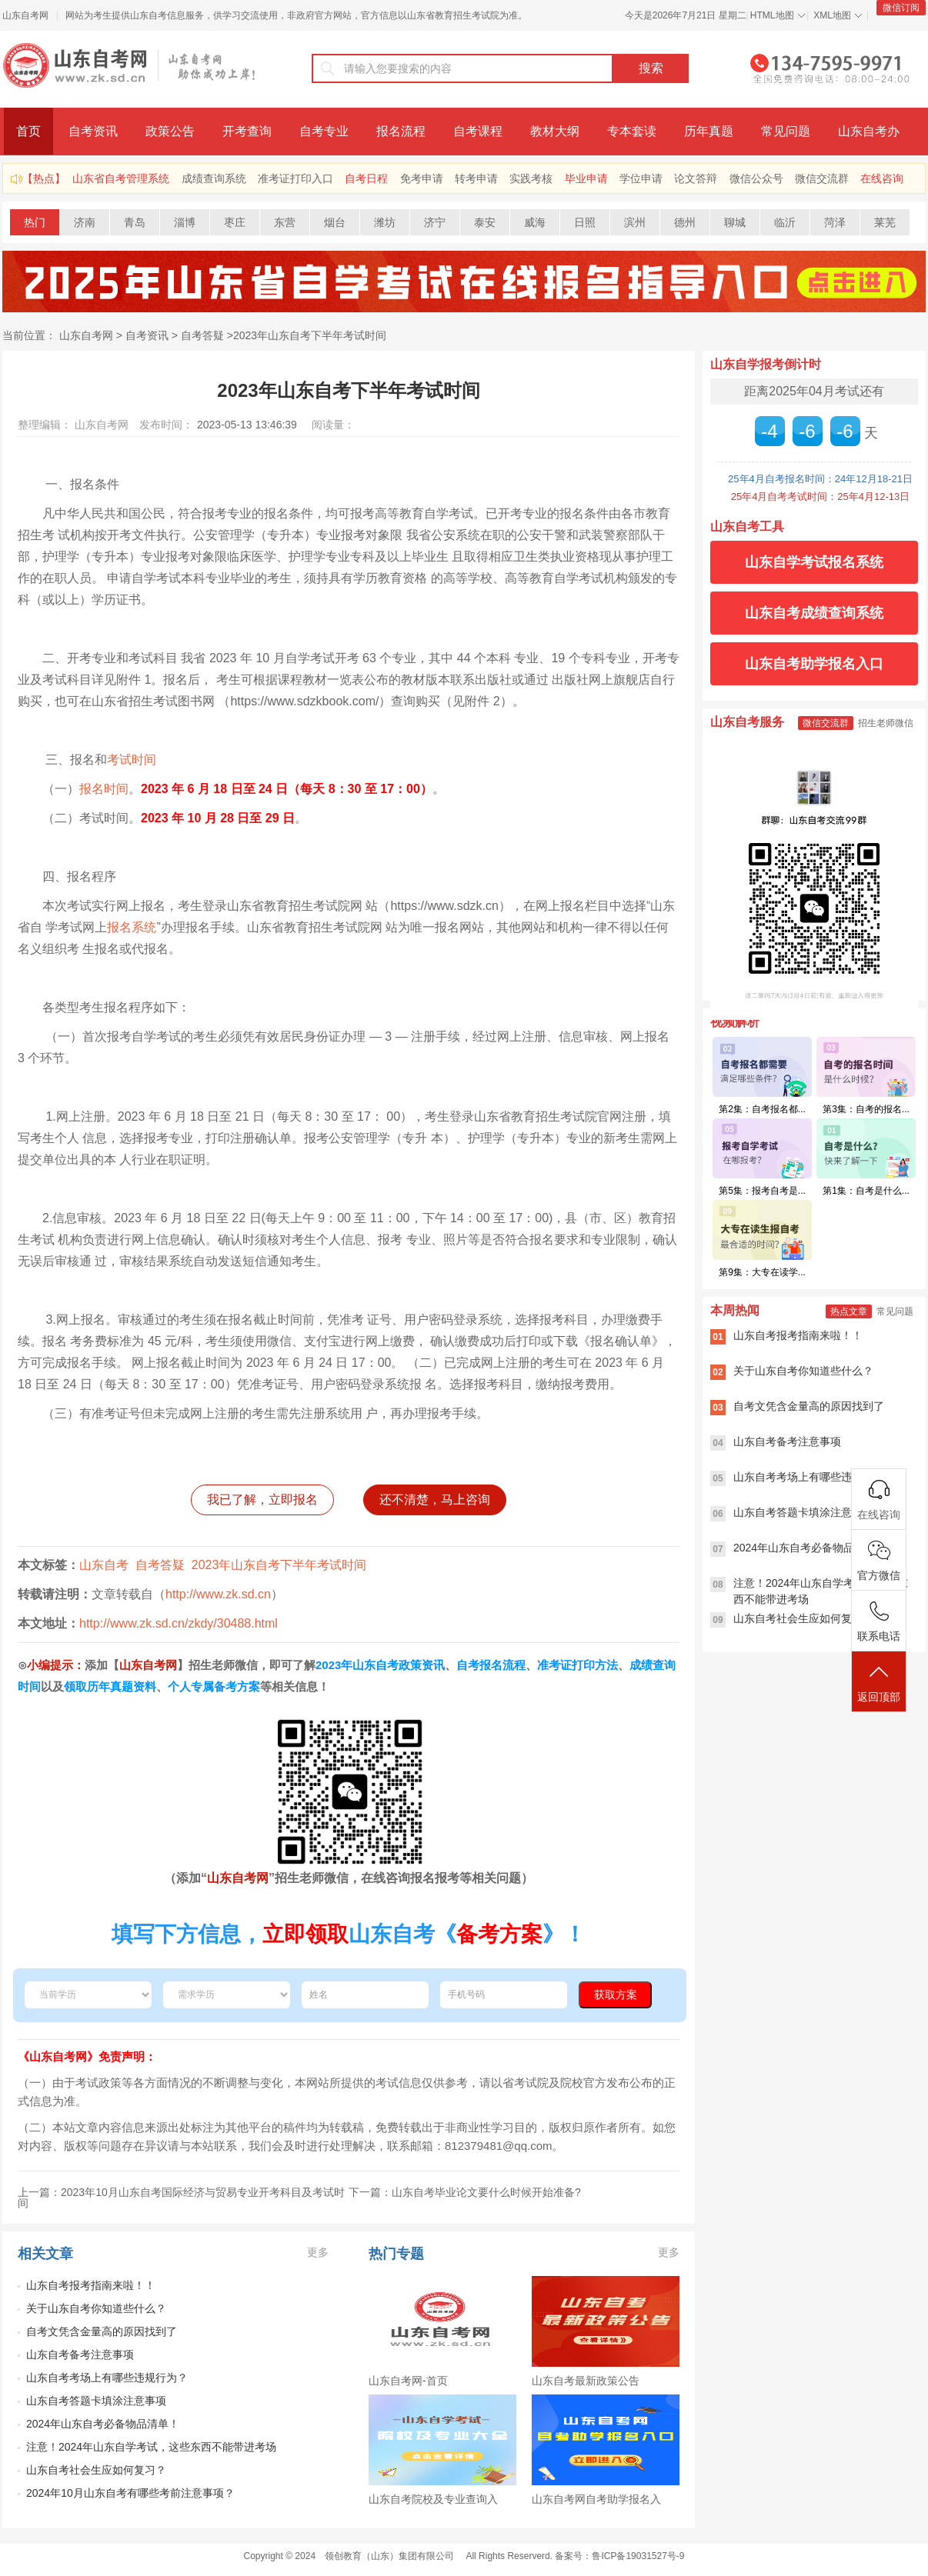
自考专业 (324, 131)
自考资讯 (93, 131)
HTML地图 (772, 15)
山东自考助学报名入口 (814, 663)
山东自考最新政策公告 (585, 2380)
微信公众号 (756, 178)
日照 (585, 222)
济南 (84, 222)
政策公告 (170, 131)
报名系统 (131, 927)
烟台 (334, 222)
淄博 (184, 222)
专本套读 (631, 131)
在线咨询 (881, 178)
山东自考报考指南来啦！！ (90, 2285)
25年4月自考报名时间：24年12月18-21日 (820, 479)
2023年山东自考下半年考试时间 (309, 335)
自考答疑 (202, 335)
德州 (685, 222)
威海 (535, 222)
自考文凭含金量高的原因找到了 (101, 2331)
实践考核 (530, 178)
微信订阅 (901, 7)
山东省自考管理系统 (120, 178)
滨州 (635, 222)
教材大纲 (554, 131)
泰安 (485, 222)
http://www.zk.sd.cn (218, 1594)
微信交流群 (822, 178)
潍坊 (385, 222)
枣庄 (234, 222)
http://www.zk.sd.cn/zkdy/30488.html (178, 1623)
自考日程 (366, 178)
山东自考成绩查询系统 (814, 613)
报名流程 (401, 131)
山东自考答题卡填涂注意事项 (96, 2400)
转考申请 (476, 178)
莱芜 (885, 222)
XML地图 (832, 15)
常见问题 (785, 131)
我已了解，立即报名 (262, 1499)
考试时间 (131, 759)
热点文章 (848, 1311)
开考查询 (247, 131)
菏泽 (835, 222)
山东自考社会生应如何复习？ (96, 2470)
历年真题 (708, 131)
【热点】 (43, 178)
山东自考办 (869, 131)
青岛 (134, 222)
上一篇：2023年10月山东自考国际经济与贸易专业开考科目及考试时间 (181, 2197)
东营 (284, 222)
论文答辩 (695, 178)
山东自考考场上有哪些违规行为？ (107, 2377)
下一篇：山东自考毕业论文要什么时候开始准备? (465, 2192)
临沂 (785, 222)
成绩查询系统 (214, 178)
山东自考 (104, 1564)
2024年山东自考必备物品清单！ (102, 2424)
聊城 (735, 222)
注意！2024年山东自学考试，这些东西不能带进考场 (151, 2447)
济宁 (435, 222)
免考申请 (421, 178)
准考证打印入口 (295, 178)
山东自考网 (25, 15)
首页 (28, 131)
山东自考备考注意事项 (80, 2354)
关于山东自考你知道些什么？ (96, 2308)
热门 (34, 222)
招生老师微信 (885, 723)
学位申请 (641, 178)
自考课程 (477, 131)
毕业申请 (586, 178)
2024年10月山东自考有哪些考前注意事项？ (130, 2493)
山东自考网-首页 (408, 2380)
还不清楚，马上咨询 (434, 1499)
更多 (318, 2252)
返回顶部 (879, 1682)
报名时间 (104, 788)
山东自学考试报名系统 (814, 562)
